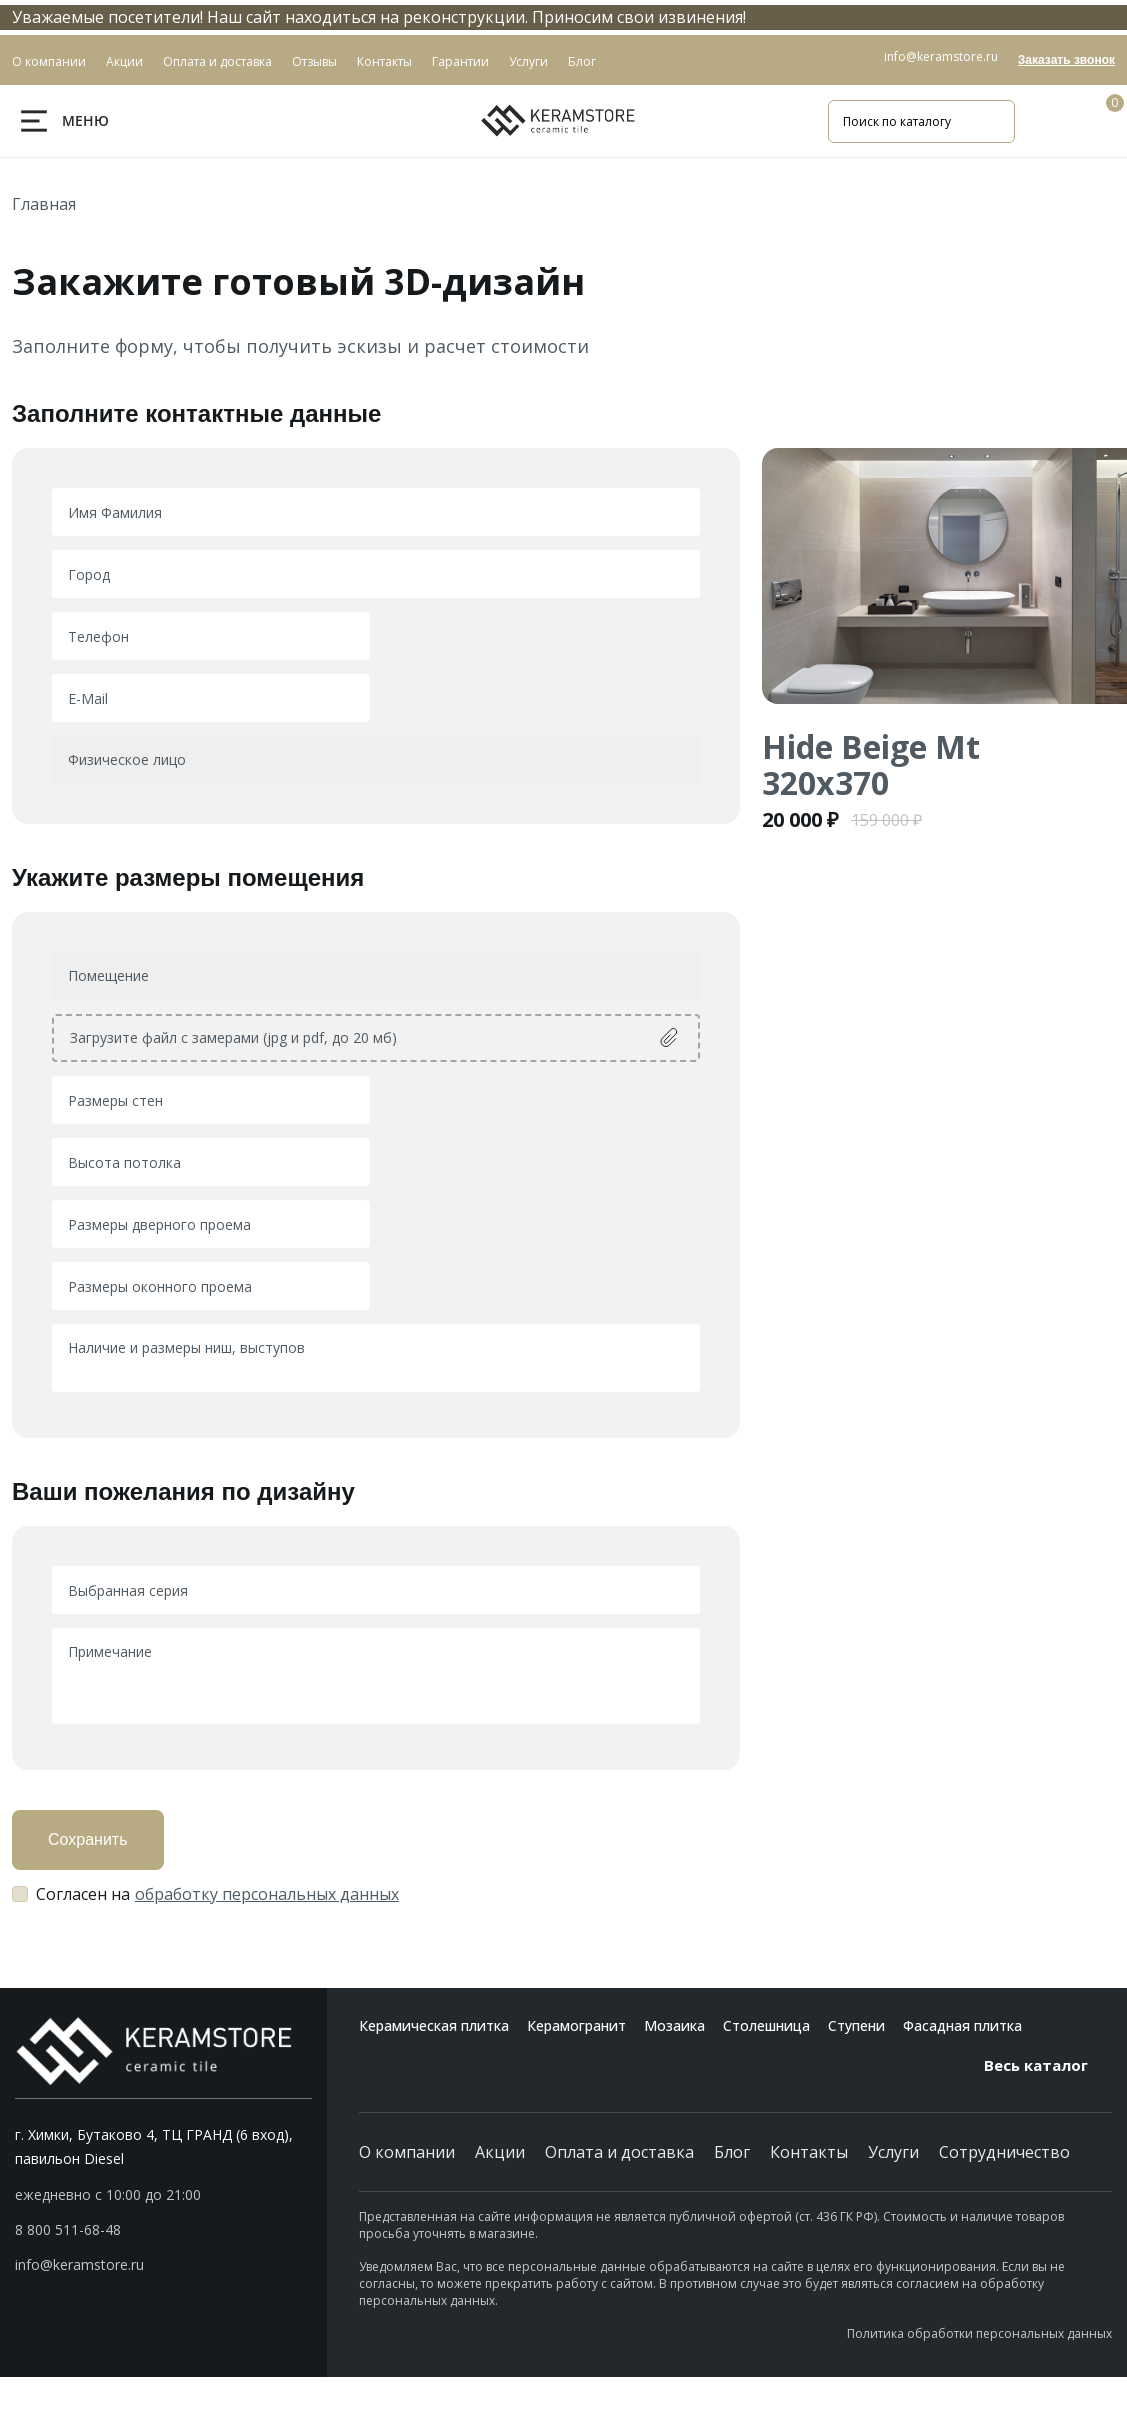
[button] (163, 2230)
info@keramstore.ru (941, 56)
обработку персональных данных (267, 1894)
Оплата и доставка (619, 2152)
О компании (407, 2152)
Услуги (893, 2152)
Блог (732, 2152)
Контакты (809, 2152)
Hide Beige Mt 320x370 (871, 764)
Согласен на (217, 1894)
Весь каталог (1048, 2065)
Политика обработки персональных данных (979, 2333)
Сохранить (88, 1839)
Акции (500, 2152)
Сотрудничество (1004, 2152)
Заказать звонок (1066, 60)
